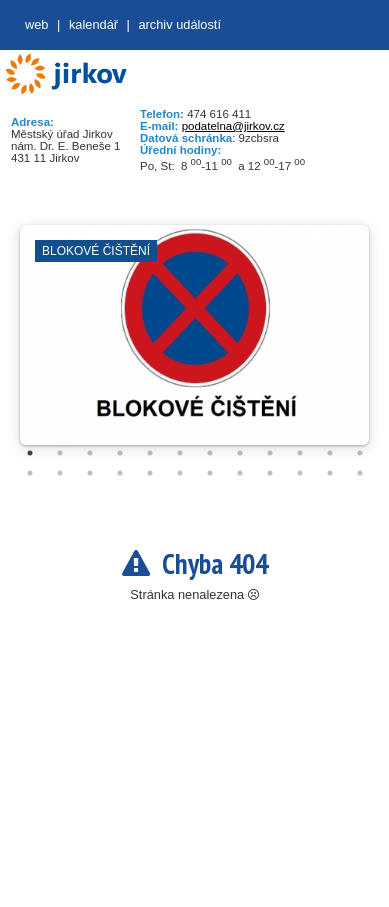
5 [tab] (150, 453)
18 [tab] (180, 473)
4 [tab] (120, 453)
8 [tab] (240, 453)
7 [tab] (210, 453)
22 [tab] (300, 473)
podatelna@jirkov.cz (233, 126)
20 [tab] (240, 473)
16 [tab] (120, 473)
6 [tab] (180, 453)
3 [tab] (90, 453)
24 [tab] (360, 473)
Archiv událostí (179, 24)
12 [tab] (360, 453)
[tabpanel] (194, 345)
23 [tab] (330, 473)
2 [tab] (60, 453)
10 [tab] (300, 453)
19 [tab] (210, 473)
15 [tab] (90, 473)
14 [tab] (60, 473)
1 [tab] (30, 453)
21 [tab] (270, 473)
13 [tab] (30, 473)
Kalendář (93, 24)
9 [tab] (270, 453)
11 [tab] (330, 453)
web (36, 24)
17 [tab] (150, 473)
